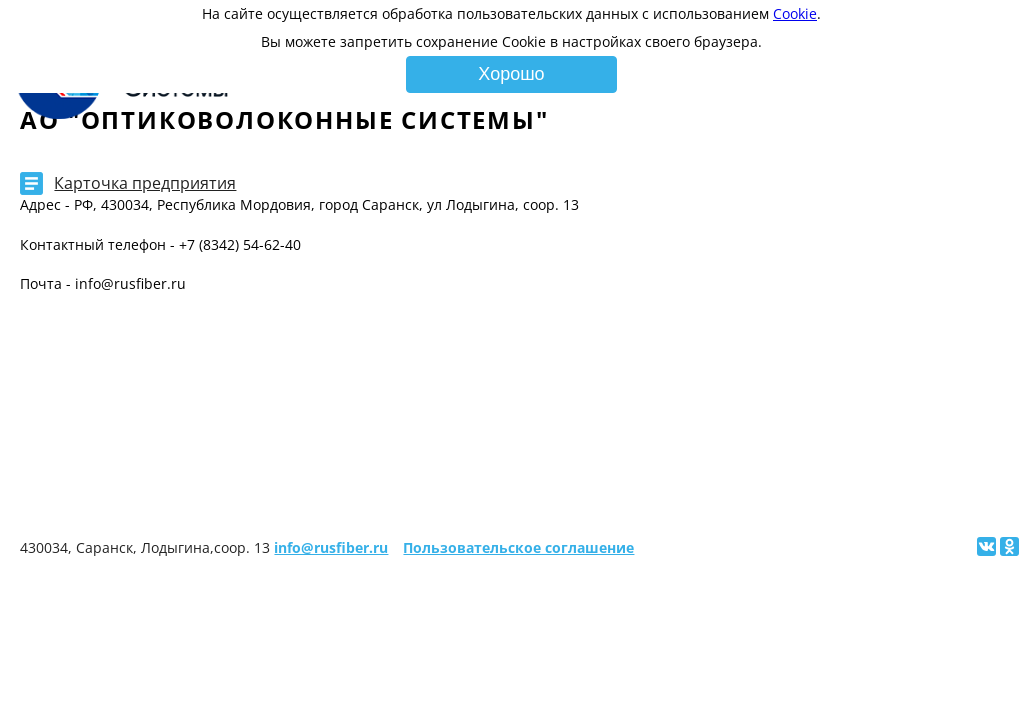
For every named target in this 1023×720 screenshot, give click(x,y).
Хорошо (511, 74)
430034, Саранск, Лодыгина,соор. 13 (145, 547)
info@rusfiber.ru (331, 547)
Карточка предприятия (145, 183)
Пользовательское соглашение (518, 547)
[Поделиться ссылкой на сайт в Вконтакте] (986, 546)
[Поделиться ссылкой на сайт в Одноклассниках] (1009, 546)
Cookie (795, 13)
